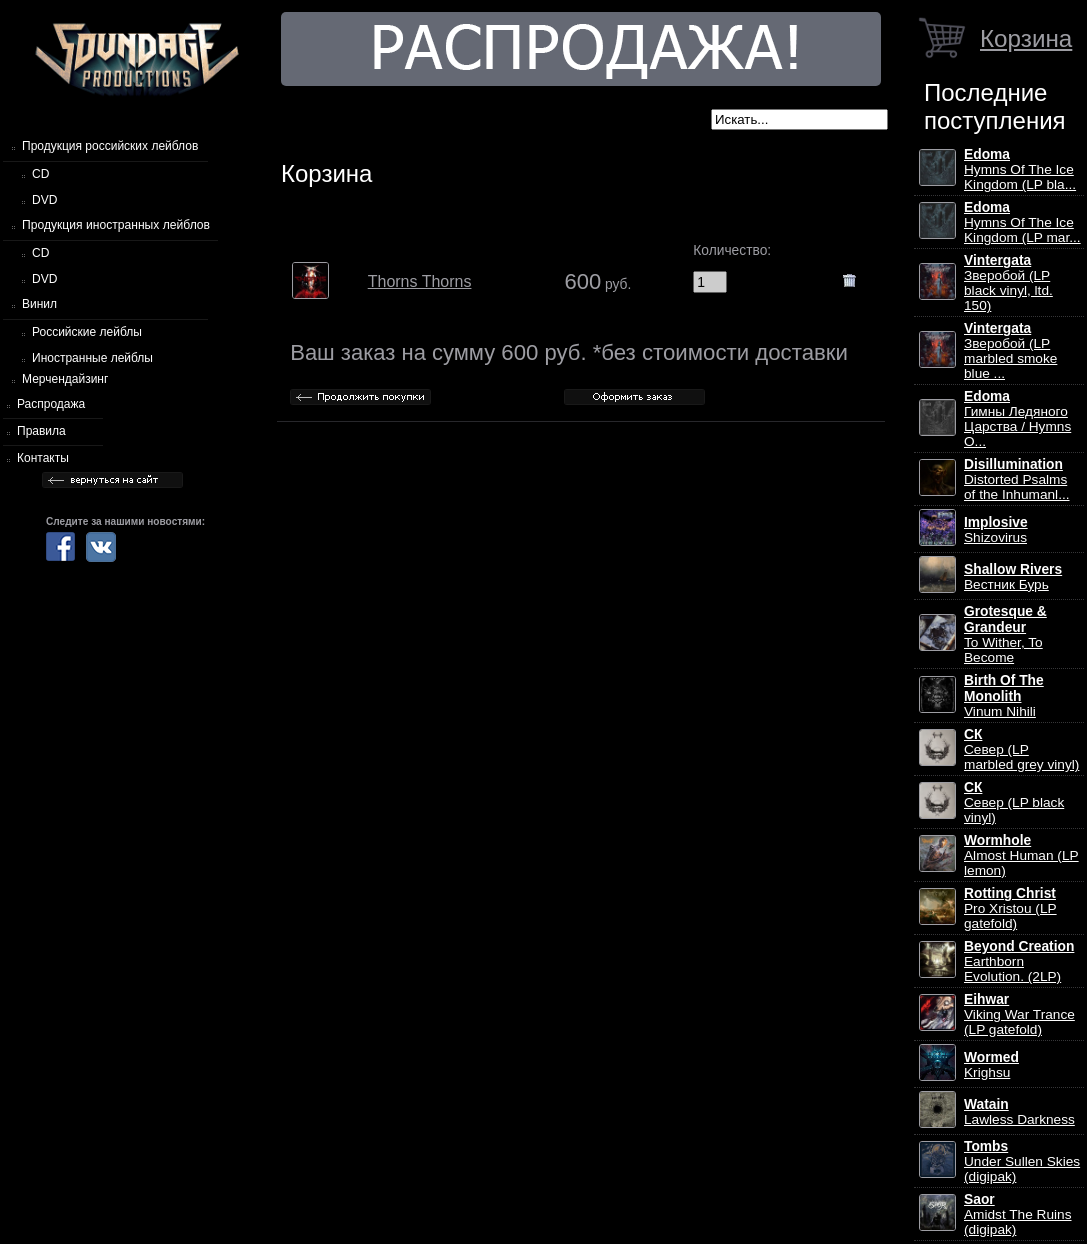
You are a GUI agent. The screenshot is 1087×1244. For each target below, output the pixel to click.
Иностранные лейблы (92, 358)
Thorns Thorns (420, 281)
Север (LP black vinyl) (1014, 802)
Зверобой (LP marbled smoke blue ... (1010, 351)
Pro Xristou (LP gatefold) (1010, 908)
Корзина (1026, 38)
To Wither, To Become (1005, 634)
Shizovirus (996, 530)
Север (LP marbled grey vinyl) (1021, 749)
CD (40, 174)
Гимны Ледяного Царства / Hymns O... (1017, 419)
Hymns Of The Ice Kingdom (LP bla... (1020, 169)
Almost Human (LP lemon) (1021, 855)
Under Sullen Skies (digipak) (1022, 1161)
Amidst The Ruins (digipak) (1018, 1214)
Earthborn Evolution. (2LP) (1019, 961)
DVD (44, 200)
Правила (41, 431)
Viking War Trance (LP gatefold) (1019, 1014)
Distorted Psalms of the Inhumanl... (1017, 479)
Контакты (43, 458)
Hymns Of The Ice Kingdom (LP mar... (1022, 222)
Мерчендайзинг (65, 379)
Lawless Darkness (1019, 1112)
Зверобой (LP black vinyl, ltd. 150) (1008, 283)
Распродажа (51, 404)
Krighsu (991, 1065)
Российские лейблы (87, 332)
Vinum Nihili (1004, 696)
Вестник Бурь (1013, 577)
